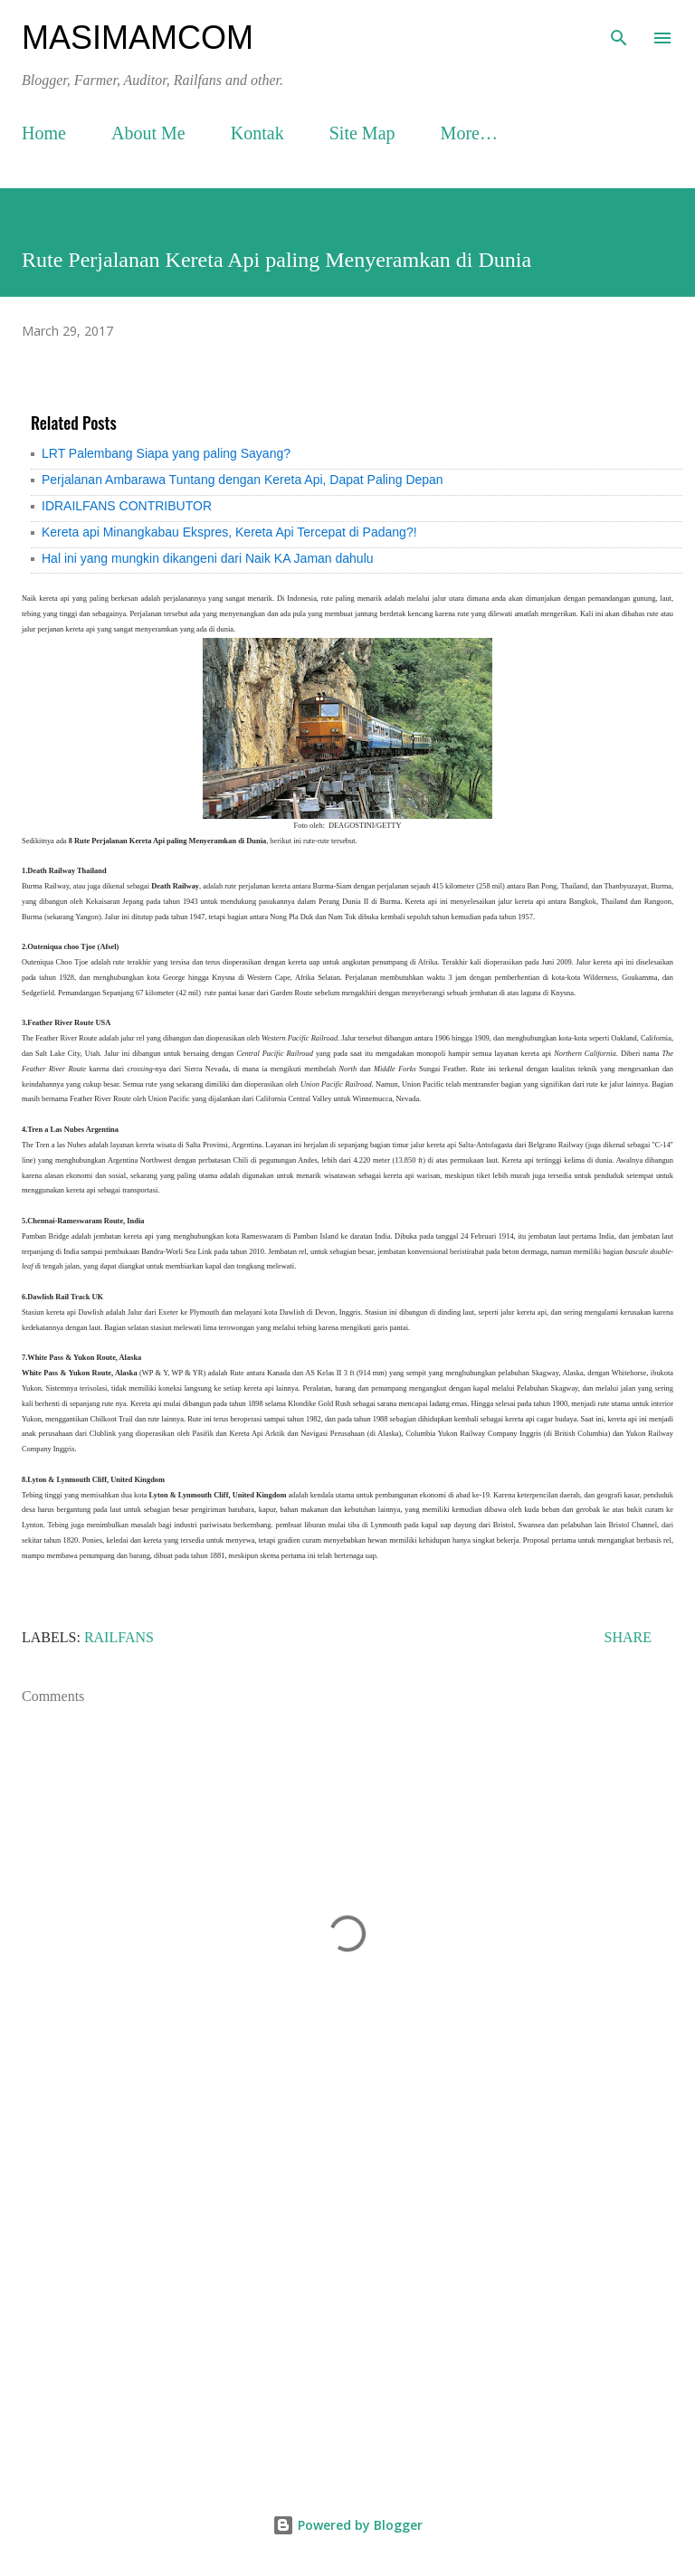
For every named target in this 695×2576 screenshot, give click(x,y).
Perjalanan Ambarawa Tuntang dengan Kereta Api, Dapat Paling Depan (242, 479)
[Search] (619, 32)
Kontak (257, 133)
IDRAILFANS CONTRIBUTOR (127, 506)
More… (469, 133)
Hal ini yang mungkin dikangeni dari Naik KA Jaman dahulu (208, 558)
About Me (148, 133)
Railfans (119, 1637)
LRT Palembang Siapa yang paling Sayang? (166, 453)
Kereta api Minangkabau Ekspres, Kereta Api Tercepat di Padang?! (229, 532)
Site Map (362, 133)
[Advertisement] (347, 2310)
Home (44, 133)
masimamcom (137, 37)
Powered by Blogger (347, 2524)
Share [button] (628, 1637)
